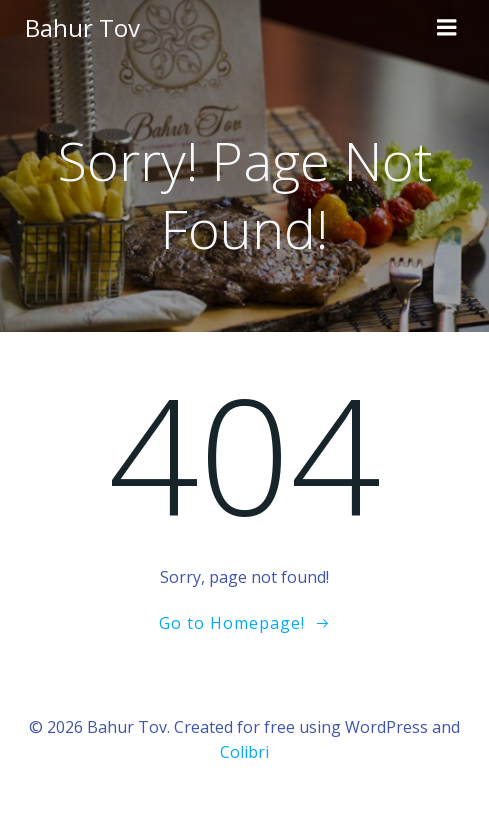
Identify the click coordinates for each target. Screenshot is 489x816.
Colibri (244, 752)
